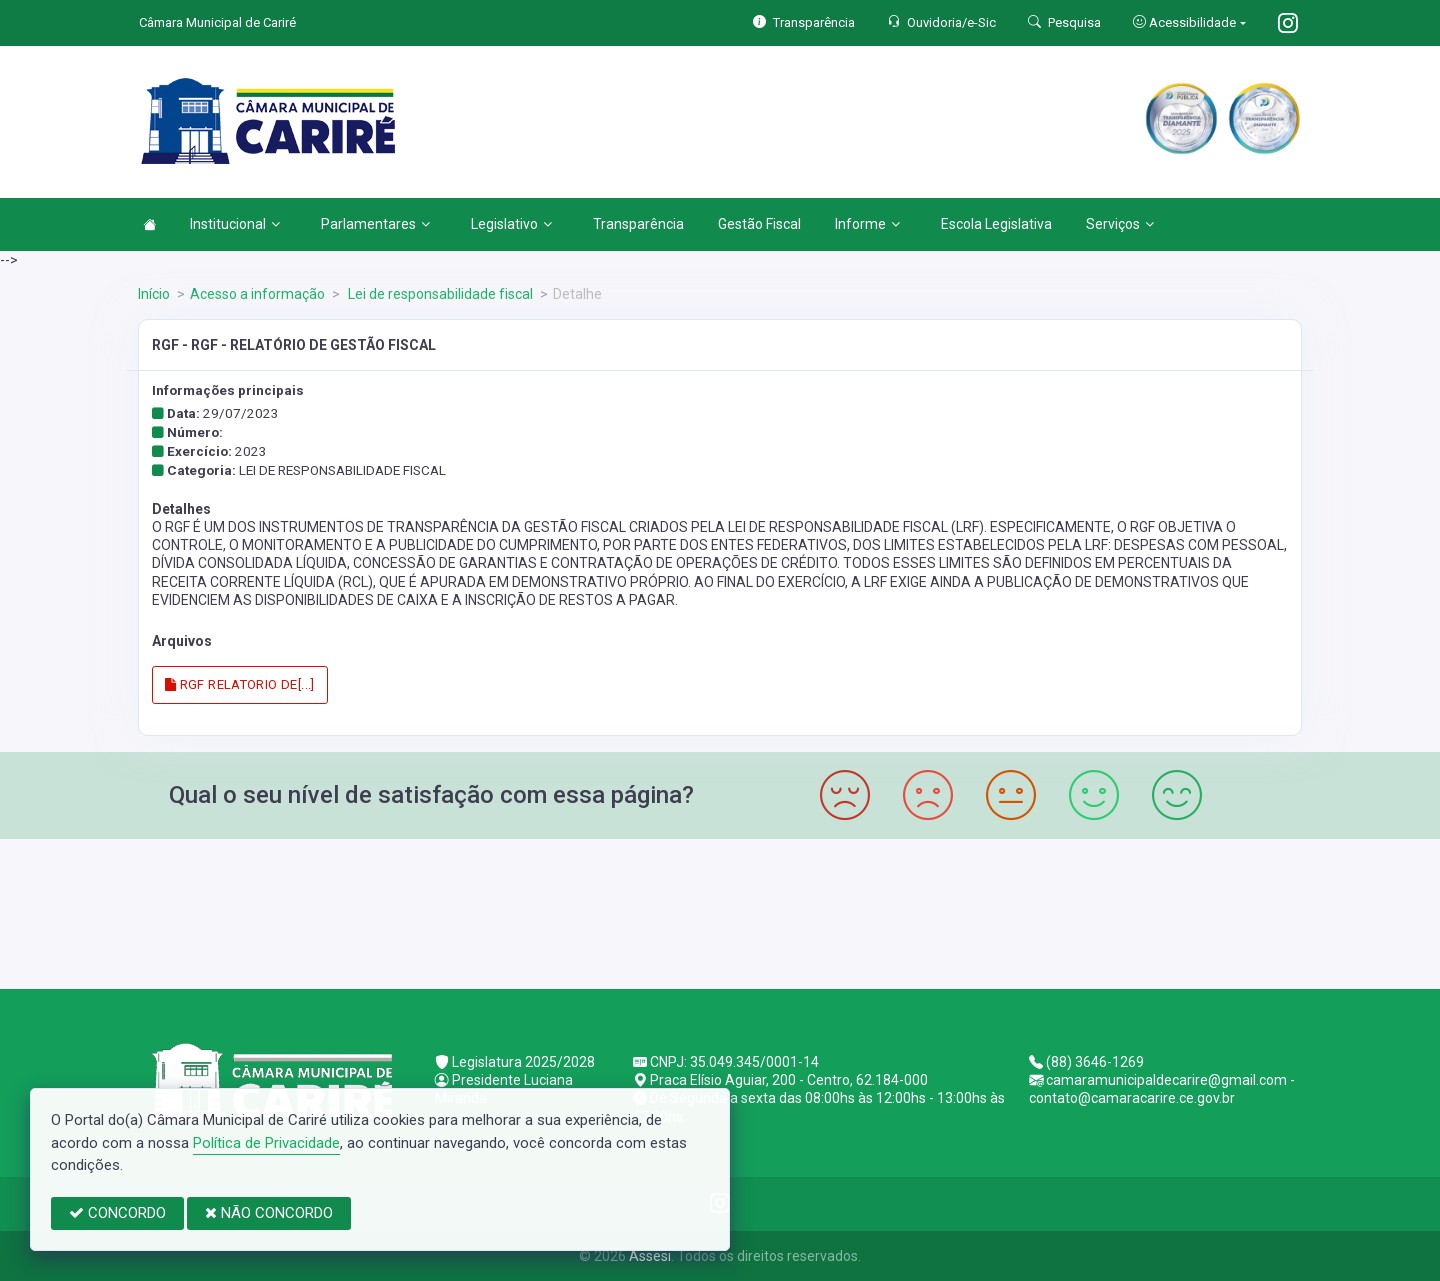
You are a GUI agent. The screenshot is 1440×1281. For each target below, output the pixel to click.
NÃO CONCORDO (269, 1213)
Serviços (1120, 224)
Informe (867, 224)
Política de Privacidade (266, 1143)
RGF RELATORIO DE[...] (240, 684)
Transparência (638, 224)
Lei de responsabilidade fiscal (439, 294)
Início (154, 294)
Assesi (650, 1256)
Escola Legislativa (996, 224)
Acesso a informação (257, 294)
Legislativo (511, 224)
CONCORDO (117, 1213)
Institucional (235, 224)
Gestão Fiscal (759, 224)
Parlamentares (375, 224)
